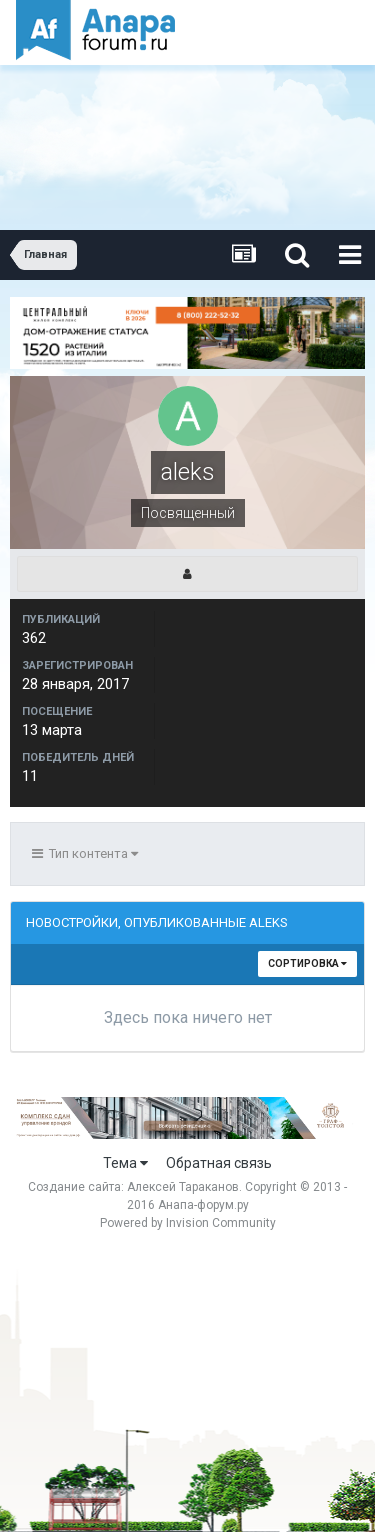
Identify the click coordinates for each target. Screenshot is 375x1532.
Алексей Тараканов (183, 1187)
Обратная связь (219, 1163)
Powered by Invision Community (188, 1223)
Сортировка (307, 963)
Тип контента (85, 853)
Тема (125, 1163)
